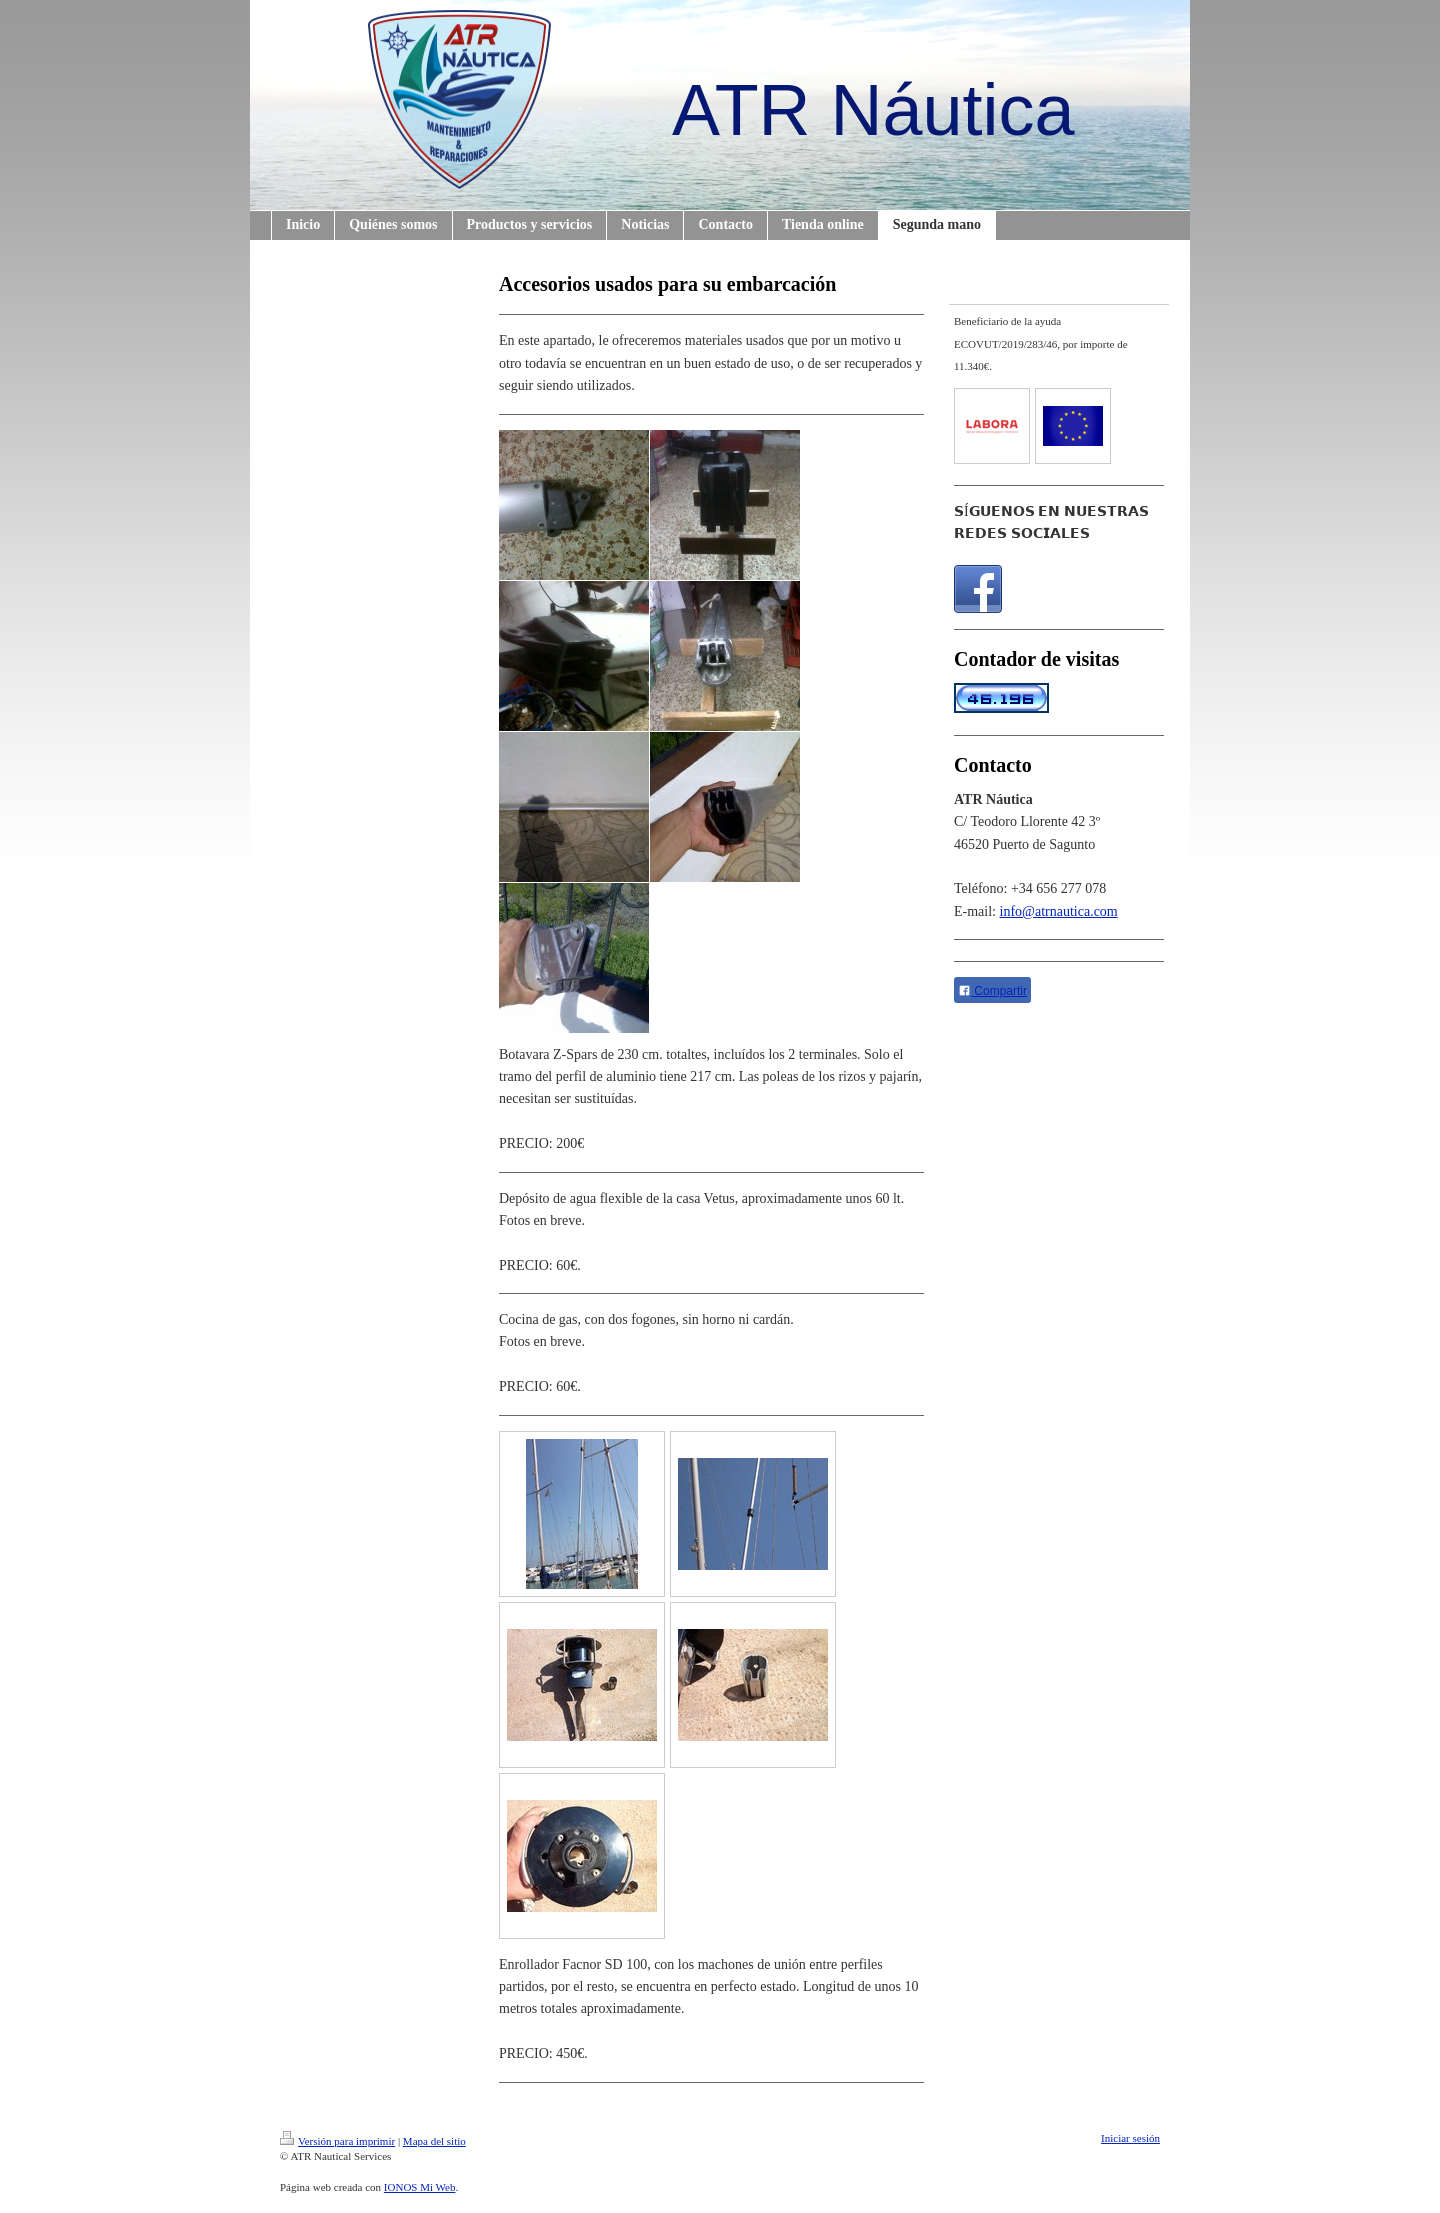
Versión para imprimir (337, 2141)
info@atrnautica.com (1059, 911)
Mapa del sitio (434, 2141)
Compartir (992, 991)
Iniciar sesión (1130, 2138)
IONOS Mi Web (420, 2187)
